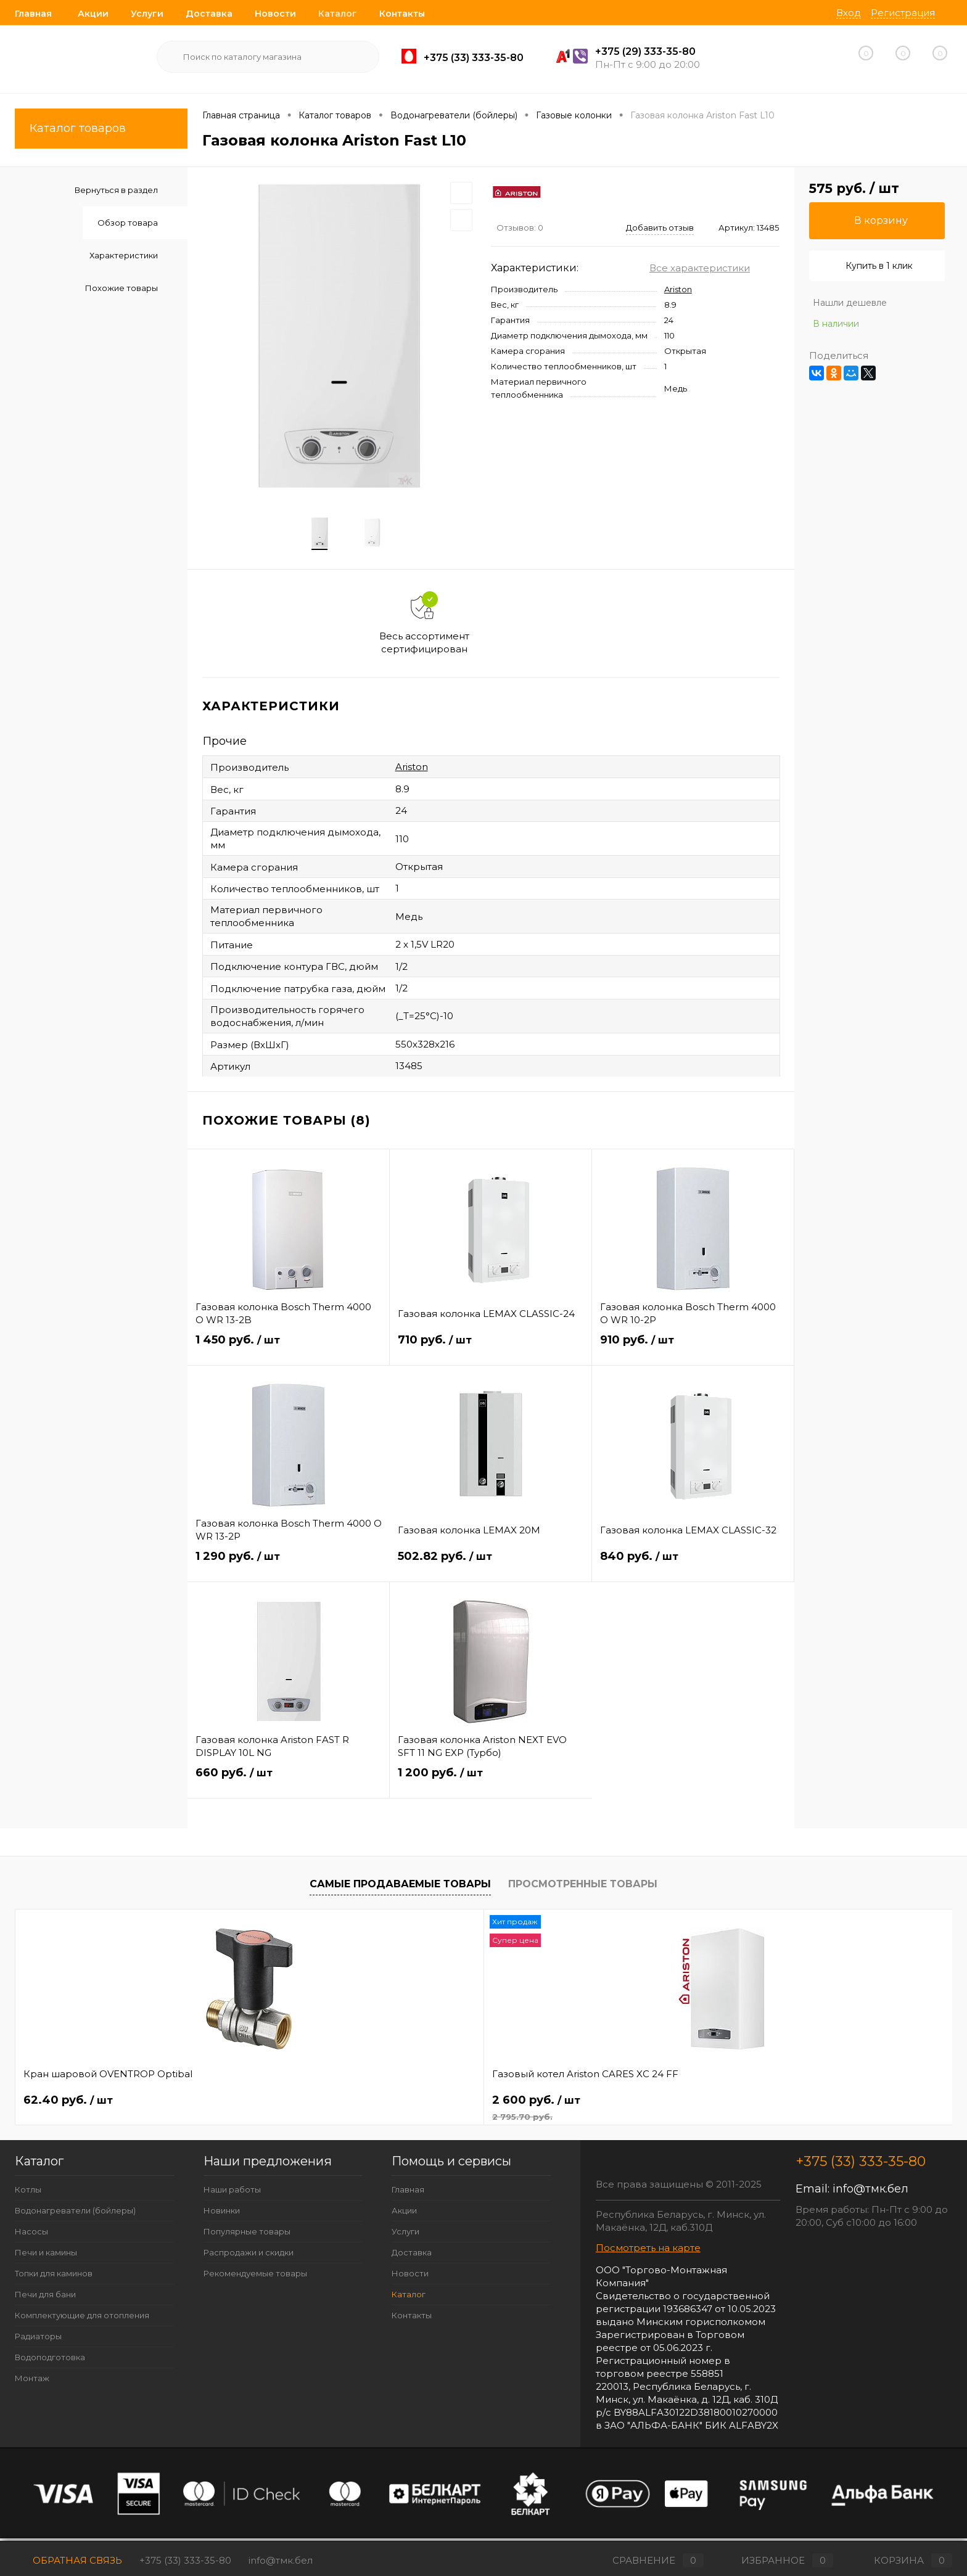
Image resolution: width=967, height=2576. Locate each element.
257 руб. (623, 2104)
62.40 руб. (68, 2104)
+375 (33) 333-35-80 (185, 2560)
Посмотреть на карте (648, 2251)
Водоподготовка (50, 2361)
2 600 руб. (296, 2111)
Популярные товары (247, 2235)
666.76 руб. (445, 2104)
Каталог (337, 13)
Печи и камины (46, 2256)
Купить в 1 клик (879, 265)
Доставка (209, 13)
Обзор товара (127, 223)
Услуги (147, 13)
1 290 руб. (288, 1567)
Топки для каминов (54, 2277)
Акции (93, 13)
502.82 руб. (490, 1567)
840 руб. (693, 1567)
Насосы (31, 2235)
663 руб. (811, 2104)
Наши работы (232, 2193)
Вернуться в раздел (116, 190)
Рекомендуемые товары (255, 2277)
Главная (33, 13)
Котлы (28, 2193)
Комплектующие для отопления (82, 2319)
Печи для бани (45, 2298)
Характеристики (123, 255)
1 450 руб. (288, 1351)
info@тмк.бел (870, 2192)
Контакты (402, 13)
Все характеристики (699, 268)
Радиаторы (38, 2340)
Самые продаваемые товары (400, 1887)
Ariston (678, 289)
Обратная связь (68, 2560)
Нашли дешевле (850, 302)
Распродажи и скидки (249, 2256)
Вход (848, 12)
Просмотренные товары (582, 1887)
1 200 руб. (491, 1784)
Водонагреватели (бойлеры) (75, 2214)
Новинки (222, 2214)
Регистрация (903, 12)
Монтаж (32, 2382)
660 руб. (288, 1784)
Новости (275, 13)
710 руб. (490, 1351)
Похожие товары (121, 288)
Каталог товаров (101, 129)
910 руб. (693, 1351)
